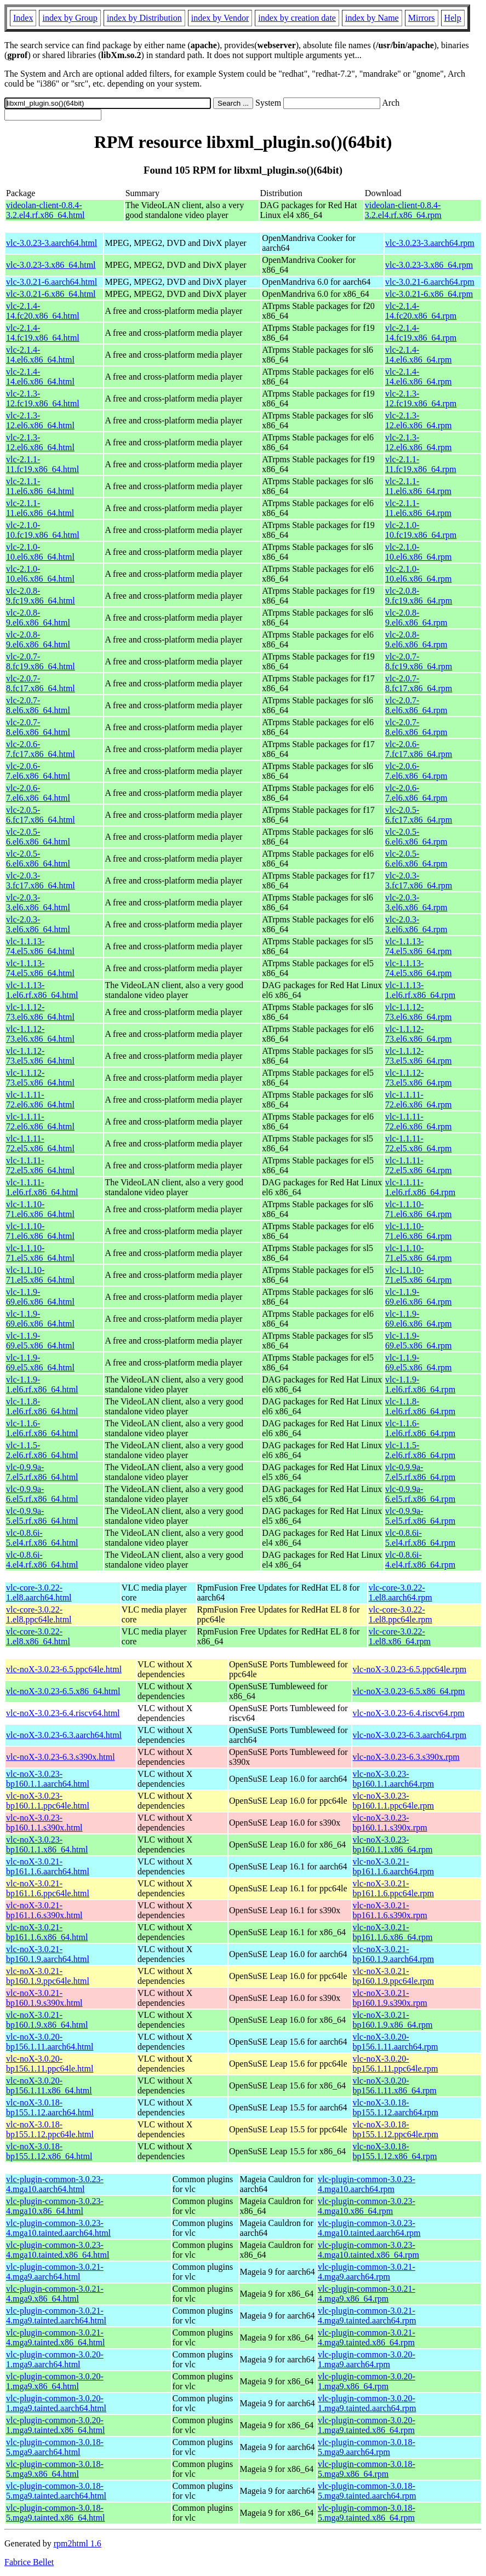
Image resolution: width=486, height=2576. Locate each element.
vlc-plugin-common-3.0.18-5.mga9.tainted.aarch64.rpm (367, 2490)
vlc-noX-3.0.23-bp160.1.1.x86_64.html (47, 1844)
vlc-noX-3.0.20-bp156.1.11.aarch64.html (49, 2041)
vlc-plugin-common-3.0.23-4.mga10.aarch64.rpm (366, 2184)
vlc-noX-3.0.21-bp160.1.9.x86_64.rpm (393, 2019)
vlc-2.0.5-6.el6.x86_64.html (38, 836)
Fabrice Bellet (29, 2562)
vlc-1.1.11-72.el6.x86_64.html (40, 1099)
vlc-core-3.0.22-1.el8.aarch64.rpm (400, 1592)
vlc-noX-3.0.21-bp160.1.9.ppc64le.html (47, 1976)
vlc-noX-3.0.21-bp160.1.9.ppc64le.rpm (393, 1976)
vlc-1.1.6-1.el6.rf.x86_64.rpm (420, 1428)
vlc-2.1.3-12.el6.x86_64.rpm (418, 420)
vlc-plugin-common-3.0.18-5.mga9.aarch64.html (55, 2447)
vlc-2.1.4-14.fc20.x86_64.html (42, 310)
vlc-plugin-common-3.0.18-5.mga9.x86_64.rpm (366, 2469)
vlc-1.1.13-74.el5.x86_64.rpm (418, 946)
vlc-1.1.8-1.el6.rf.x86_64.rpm (420, 1406)
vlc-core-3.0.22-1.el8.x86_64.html (38, 1636)
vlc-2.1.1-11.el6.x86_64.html (40, 486)
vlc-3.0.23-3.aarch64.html (51, 243)
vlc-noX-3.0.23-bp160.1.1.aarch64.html (47, 1778)
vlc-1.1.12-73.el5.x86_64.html (40, 1055)
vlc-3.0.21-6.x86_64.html (51, 294)
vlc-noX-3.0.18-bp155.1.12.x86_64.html (49, 2151)
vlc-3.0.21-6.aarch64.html (51, 281)
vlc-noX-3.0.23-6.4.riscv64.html (63, 1713)
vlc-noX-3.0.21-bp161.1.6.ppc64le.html (47, 1888)
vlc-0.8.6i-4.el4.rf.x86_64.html (42, 1559)
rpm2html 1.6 (77, 2543)
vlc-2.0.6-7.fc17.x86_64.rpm (418, 749)
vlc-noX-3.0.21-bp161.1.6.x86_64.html (47, 1932)
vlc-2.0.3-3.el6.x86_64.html (38, 902)
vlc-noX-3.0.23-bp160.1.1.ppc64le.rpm (393, 1800)
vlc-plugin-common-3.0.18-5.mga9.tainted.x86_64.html (55, 2512)
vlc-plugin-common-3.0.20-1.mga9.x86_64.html (55, 2381)
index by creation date (297, 17)
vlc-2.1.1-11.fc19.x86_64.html (42, 464)
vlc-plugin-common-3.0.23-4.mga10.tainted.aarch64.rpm (369, 2227)
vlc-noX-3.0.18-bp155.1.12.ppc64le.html (50, 2129)
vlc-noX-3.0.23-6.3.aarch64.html (64, 1735)
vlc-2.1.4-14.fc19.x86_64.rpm (420, 332)
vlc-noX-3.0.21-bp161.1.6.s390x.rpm (390, 1910)
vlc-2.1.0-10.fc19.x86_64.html (42, 530)
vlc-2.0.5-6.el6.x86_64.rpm (416, 836)
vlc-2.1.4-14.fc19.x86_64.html (42, 332)
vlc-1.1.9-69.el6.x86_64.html (40, 1296)
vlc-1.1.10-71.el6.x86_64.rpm (418, 1209)
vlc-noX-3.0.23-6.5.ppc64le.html (64, 1669)
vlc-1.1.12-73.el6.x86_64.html (40, 1012)
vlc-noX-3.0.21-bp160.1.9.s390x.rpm (390, 1997)
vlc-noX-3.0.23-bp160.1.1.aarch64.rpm (393, 1778)
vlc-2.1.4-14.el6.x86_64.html (40, 354)
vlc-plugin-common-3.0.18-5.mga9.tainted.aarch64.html (56, 2490)
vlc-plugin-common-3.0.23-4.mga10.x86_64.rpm (366, 2206)
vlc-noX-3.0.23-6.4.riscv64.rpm (409, 1713)
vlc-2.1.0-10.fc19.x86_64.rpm (420, 530)
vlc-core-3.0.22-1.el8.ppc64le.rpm (400, 1614)
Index (23, 17)
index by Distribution (144, 17)
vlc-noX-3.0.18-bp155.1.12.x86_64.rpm (395, 2151)
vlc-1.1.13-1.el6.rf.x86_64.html (42, 990)
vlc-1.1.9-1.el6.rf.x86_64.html (42, 1384)
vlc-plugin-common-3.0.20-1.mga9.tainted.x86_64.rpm (366, 2425)
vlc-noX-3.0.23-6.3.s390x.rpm (406, 1757)
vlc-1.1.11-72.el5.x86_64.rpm (418, 1143)
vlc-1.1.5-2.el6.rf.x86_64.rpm (420, 1450)
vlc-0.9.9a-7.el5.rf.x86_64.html (42, 1472)
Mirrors (421, 17)
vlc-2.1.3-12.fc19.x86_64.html (42, 398)
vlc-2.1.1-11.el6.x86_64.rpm (418, 486)
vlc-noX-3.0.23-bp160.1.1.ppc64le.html (47, 1800)
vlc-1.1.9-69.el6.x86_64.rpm (418, 1296)
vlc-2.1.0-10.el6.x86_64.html (40, 551)
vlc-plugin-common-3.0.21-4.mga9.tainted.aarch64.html (56, 2315)
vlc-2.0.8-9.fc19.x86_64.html (40, 595)
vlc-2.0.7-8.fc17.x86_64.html (40, 683)
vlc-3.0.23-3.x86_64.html (51, 264)
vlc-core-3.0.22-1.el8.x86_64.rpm (400, 1636)
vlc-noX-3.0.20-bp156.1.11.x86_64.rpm (395, 2085)
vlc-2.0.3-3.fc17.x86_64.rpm (418, 880)
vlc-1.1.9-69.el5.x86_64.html (40, 1340)
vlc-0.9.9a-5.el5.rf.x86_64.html (42, 1515)
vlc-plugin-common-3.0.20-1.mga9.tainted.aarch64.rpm (367, 2403)
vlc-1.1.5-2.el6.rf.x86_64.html (42, 1450)
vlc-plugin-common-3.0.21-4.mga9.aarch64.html (55, 2271)
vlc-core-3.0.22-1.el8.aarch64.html (39, 1592)
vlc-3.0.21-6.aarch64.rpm (429, 281)
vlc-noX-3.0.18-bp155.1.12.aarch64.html (50, 2107)
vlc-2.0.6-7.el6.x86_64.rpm (416, 771)
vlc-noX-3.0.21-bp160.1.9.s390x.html (44, 1997)
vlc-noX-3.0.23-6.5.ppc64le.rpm (410, 1669)
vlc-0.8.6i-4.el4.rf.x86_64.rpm (420, 1559)
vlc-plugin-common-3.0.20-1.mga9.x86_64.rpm (366, 2381)
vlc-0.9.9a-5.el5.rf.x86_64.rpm (420, 1515)
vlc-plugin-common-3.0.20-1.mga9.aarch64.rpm (366, 2359)
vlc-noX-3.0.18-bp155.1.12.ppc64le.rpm (395, 2129)
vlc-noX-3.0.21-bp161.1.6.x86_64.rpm (393, 1932)
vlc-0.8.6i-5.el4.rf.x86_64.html (42, 1537)
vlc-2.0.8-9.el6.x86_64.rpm (416, 617)
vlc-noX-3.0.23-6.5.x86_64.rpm (409, 1691)
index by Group (69, 17)
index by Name (372, 17)
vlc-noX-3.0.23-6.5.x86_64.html (63, 1691)
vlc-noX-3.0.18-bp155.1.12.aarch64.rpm (395, 2107)
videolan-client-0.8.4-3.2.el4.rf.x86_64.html (45, 210)
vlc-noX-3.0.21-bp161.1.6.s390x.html (44, 1910)
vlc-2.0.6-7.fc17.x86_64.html (40, 749)
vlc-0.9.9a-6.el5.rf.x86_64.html (42, 1494)
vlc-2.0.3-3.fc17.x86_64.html (40, 880)
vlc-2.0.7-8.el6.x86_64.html (38, 705)
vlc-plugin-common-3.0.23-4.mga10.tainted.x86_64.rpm (368, 2249)
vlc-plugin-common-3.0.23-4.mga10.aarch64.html (55, 2184)
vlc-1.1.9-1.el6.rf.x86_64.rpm (420, 1384)
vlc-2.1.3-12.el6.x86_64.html (40, 420)
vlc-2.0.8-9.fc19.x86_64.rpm (418, 595)
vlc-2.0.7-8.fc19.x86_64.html (40, 661)
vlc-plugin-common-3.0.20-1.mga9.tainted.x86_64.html (55, 2425)
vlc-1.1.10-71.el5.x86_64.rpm (418, 1253)
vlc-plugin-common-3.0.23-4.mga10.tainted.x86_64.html (57, 2249)
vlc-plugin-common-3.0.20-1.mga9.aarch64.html (55, 2359)
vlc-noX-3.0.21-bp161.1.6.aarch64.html (47, 1866)
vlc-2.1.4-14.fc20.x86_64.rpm (420, 310)
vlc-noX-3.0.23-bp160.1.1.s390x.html (44, 1822)
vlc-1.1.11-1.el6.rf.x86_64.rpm (420, 1187)
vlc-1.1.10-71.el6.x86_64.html (40, 1209)
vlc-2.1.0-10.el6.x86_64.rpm (418, 551)
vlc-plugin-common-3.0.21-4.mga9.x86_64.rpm (366, 2293)
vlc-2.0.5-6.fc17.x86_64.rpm (418, 814)
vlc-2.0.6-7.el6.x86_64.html (38, 771)
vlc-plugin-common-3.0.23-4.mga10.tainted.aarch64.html (58, 2227)
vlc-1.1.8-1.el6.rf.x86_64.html (42, 1406)
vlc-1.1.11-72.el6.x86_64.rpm (418, 1099)
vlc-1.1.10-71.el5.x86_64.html (40, 1253)
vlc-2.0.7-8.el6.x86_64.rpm (416, 705)
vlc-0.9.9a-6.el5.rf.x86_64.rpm (420, 1494)
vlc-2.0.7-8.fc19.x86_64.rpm (418, 661)
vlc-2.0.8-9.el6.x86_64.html (38, 617)
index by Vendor (220, 17)
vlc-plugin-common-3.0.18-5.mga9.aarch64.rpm (366, 2447)
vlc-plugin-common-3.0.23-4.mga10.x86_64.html (55, 2206)
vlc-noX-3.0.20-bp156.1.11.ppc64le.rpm (395, 2063)
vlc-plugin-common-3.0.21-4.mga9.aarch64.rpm (366, 2271)
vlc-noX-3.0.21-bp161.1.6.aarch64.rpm (393, 1866)
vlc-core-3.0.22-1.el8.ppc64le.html (39, 1614)
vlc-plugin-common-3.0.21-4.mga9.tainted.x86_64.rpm (366, 2337)
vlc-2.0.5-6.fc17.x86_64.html (40, 814)
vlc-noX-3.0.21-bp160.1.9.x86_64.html (47, 2019)
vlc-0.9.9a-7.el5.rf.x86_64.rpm (420, 1472)
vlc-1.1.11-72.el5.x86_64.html (40, 1143)
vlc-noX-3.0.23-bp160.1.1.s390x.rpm (390, 1822)
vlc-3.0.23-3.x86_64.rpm (429, 264)
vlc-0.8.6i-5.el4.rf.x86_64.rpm (420, 1537)
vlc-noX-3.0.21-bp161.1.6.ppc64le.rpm (393, 1888)
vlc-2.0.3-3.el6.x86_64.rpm (416, 902)
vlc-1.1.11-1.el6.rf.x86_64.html (42, 1187)
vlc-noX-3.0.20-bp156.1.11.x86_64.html (49, 2085)
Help (452, 17)
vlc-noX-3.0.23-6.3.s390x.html (60, 1757)
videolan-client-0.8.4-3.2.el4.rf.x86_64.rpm (403, 210)
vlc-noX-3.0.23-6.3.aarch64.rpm (410, 1735)
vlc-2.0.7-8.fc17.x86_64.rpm (418, 683)
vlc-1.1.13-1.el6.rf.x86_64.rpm (420, 990)
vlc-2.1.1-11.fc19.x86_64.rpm (420, 464)
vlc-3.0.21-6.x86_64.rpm (429, 294)
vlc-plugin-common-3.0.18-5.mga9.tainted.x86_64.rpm (366, 2512)
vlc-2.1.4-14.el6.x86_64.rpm (418, 354)
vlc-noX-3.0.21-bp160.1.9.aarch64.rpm (393, 1954)
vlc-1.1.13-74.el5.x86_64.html (40, 946)
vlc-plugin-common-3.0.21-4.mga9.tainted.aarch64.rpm (367, 2315)
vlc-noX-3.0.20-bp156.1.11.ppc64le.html (49, 2063)
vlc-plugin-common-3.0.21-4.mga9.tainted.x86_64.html (55, 2337)
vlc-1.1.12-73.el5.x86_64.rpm (418, 1055)
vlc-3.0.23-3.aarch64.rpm (429, 243)
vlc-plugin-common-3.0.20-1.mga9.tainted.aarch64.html (56, 2403)
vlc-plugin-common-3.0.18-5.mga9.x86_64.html (55, 2469)
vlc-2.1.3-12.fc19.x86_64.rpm (420, 398)
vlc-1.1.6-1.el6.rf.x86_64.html (42, 1428)
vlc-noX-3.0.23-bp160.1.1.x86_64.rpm (393, 1844)
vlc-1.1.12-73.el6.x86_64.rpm (418, 1012)
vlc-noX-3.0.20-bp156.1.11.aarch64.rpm (395, 2041)
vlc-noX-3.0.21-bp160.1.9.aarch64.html (47, 1954)
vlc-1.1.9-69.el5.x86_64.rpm (418, 1340)
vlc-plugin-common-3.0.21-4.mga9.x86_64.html (55, 2293)
